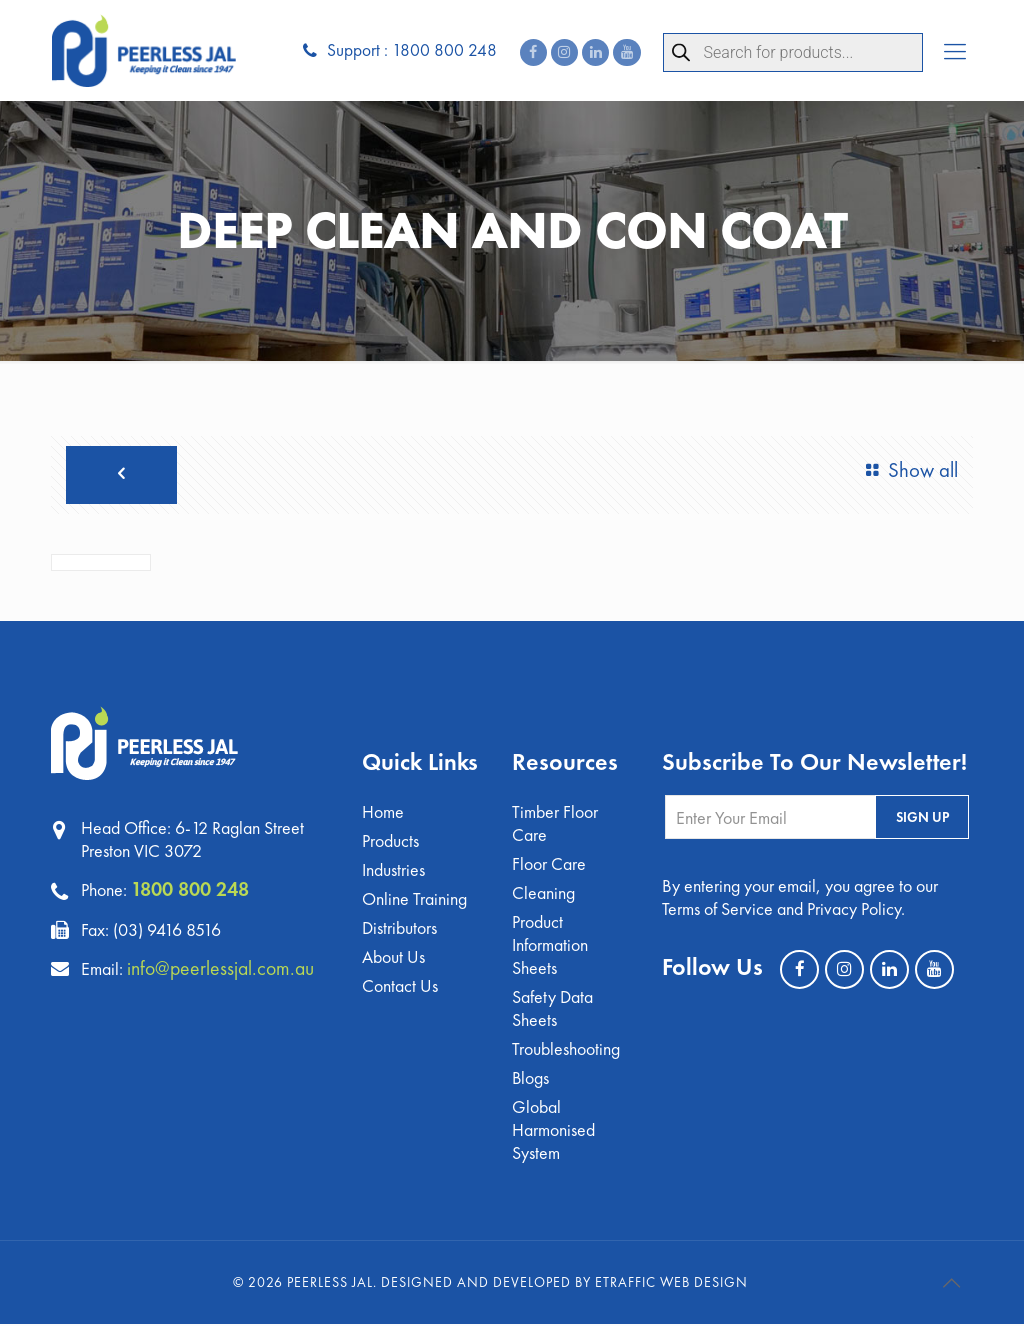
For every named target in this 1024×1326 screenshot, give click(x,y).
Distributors (399, 929)
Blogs (531, 1079)
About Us (393, 958)
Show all (907, 471)
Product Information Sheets (550, 946)
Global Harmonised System (553, 1131)
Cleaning (543, 894)
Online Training (414, 900)
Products (390, 842)
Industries (393, 871)
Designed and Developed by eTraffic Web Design (564, 1284)
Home (383, 813)
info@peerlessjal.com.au (222, 968)
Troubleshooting (566, 1050)
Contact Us (400, 987)
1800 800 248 (190, 890)
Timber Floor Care (555, 825)
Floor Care (549, 865)
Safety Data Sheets (552, 1010)
